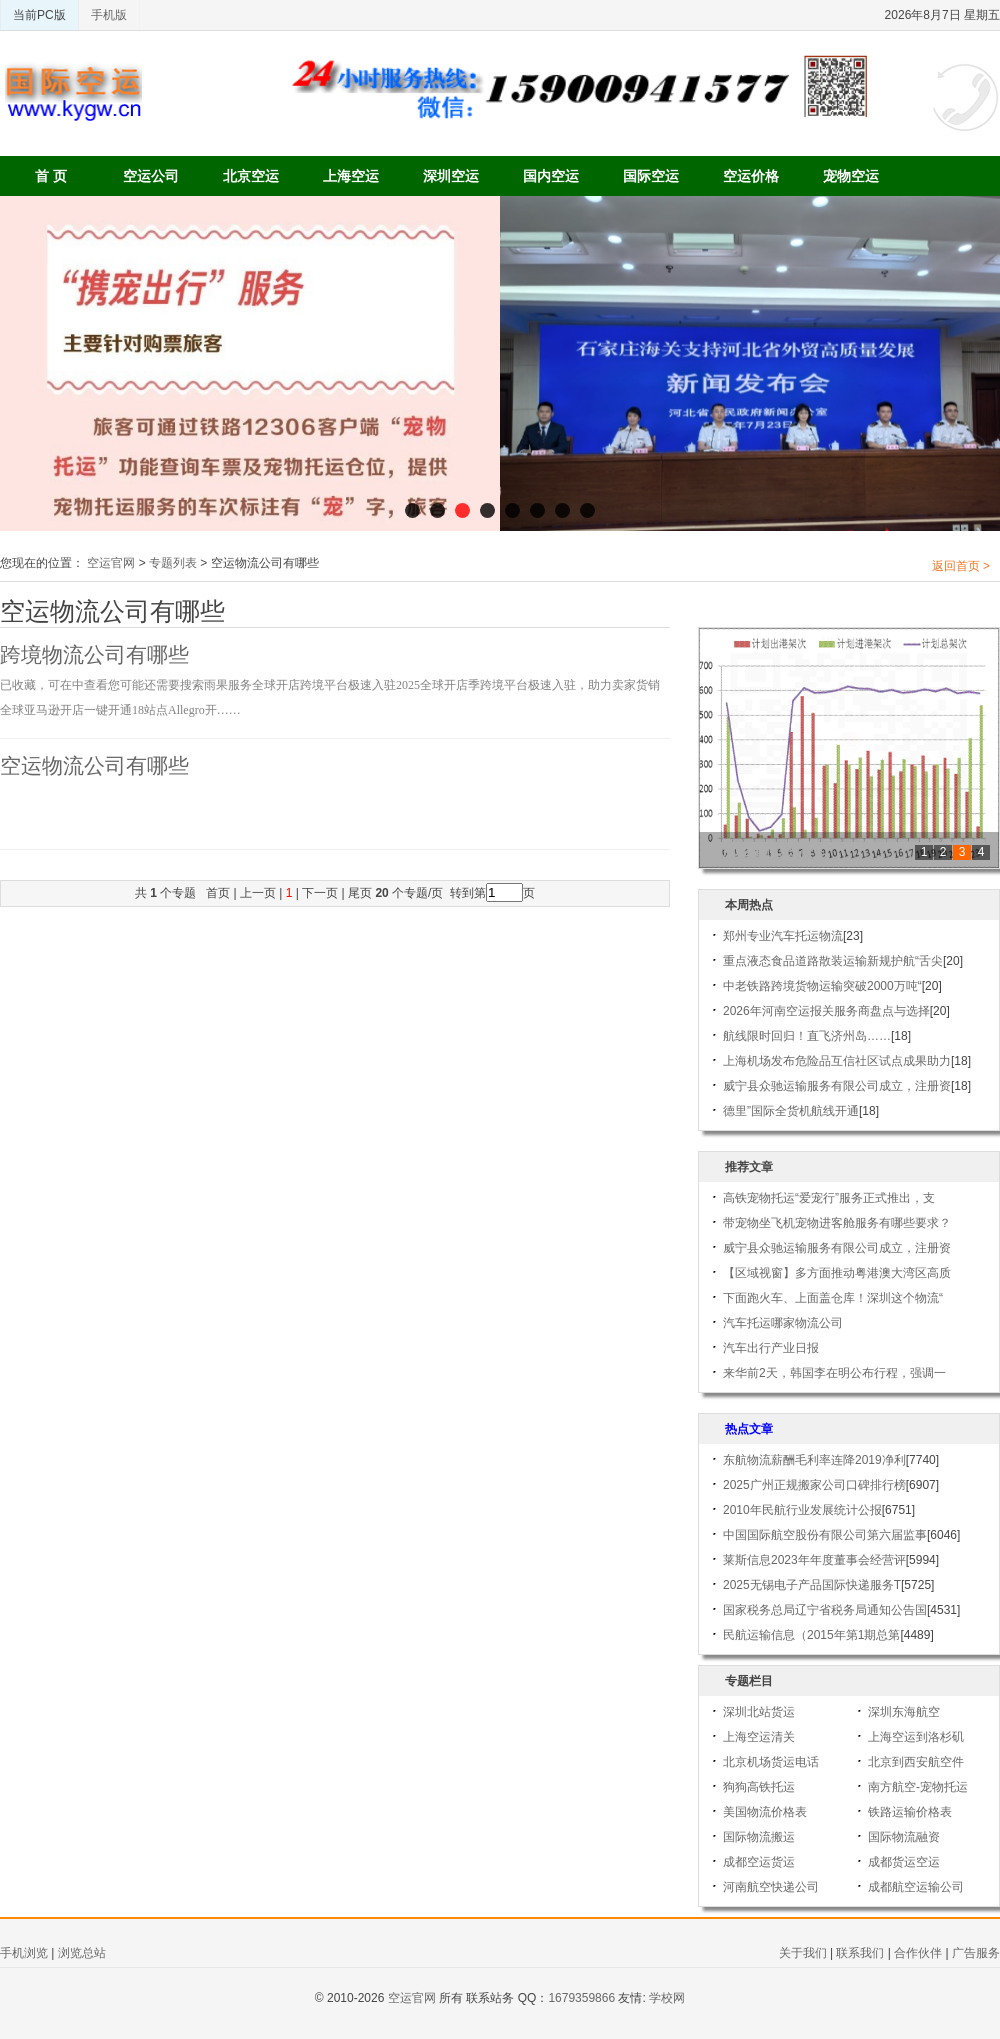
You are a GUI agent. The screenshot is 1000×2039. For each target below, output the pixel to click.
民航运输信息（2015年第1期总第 (811, 1635)
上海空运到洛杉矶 (916, 1737)
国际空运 (651, 176)
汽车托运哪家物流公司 (783, 1323)
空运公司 (151, 176)
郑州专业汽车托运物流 (783, 936)
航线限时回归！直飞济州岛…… (807, 1036)
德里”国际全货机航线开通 (791, 1111)
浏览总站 (82, 1953)
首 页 (51, 176)
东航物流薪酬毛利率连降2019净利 (814, 1460)
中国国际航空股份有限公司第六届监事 (825, 1535)
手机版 (109, 15)
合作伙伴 (918, 1953)
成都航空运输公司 (916, 1887)
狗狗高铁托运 (759, 1787)
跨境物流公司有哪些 (94, 655)
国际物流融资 (904, 1837)
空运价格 (751, 176)
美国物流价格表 (765, 1812)
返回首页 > (961, 566)
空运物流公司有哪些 (94, 766)
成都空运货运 (759, 1862)
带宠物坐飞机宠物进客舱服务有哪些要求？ (837, 1223)
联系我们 (860, 1953)
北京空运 (251, 176)
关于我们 (803, 1953)
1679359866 (581, 1998)
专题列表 (173, 563)
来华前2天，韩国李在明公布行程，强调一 (834, 1373)
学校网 (667, 1998)
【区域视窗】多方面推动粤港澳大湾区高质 (837, 1273)
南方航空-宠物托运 (918, 1787)
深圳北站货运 (759, 1712)
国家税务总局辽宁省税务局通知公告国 (825, 1610)
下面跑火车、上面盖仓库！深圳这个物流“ (833, 1298)
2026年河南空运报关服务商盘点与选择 (826, 1011)
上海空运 (351, 176)
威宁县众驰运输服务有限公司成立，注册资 (837, 1086)
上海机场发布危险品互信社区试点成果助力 (837, 1061)
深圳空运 (451, 176)
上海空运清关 (759, 1737)
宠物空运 (851, 176)
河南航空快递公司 (771, 1887)
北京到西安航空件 (916, 1762)
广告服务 (976, 1953)
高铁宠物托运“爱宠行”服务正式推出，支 (829, 1198)
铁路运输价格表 (910, 1812)
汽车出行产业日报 (771, 1348)
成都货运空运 (904, 1862)
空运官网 (111, 563)
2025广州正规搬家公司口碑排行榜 (814, 1485)
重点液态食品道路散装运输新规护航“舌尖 (833, 961)
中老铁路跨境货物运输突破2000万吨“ (822, 986)
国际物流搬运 (759, 1837)
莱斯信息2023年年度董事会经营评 (814, 1560)
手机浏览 (24, 1953)
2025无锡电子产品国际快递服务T (812, 1585)
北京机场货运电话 (771, 1762)
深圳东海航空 (904, 1712)
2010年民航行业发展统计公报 (802, 1510)
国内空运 (551, 176)
